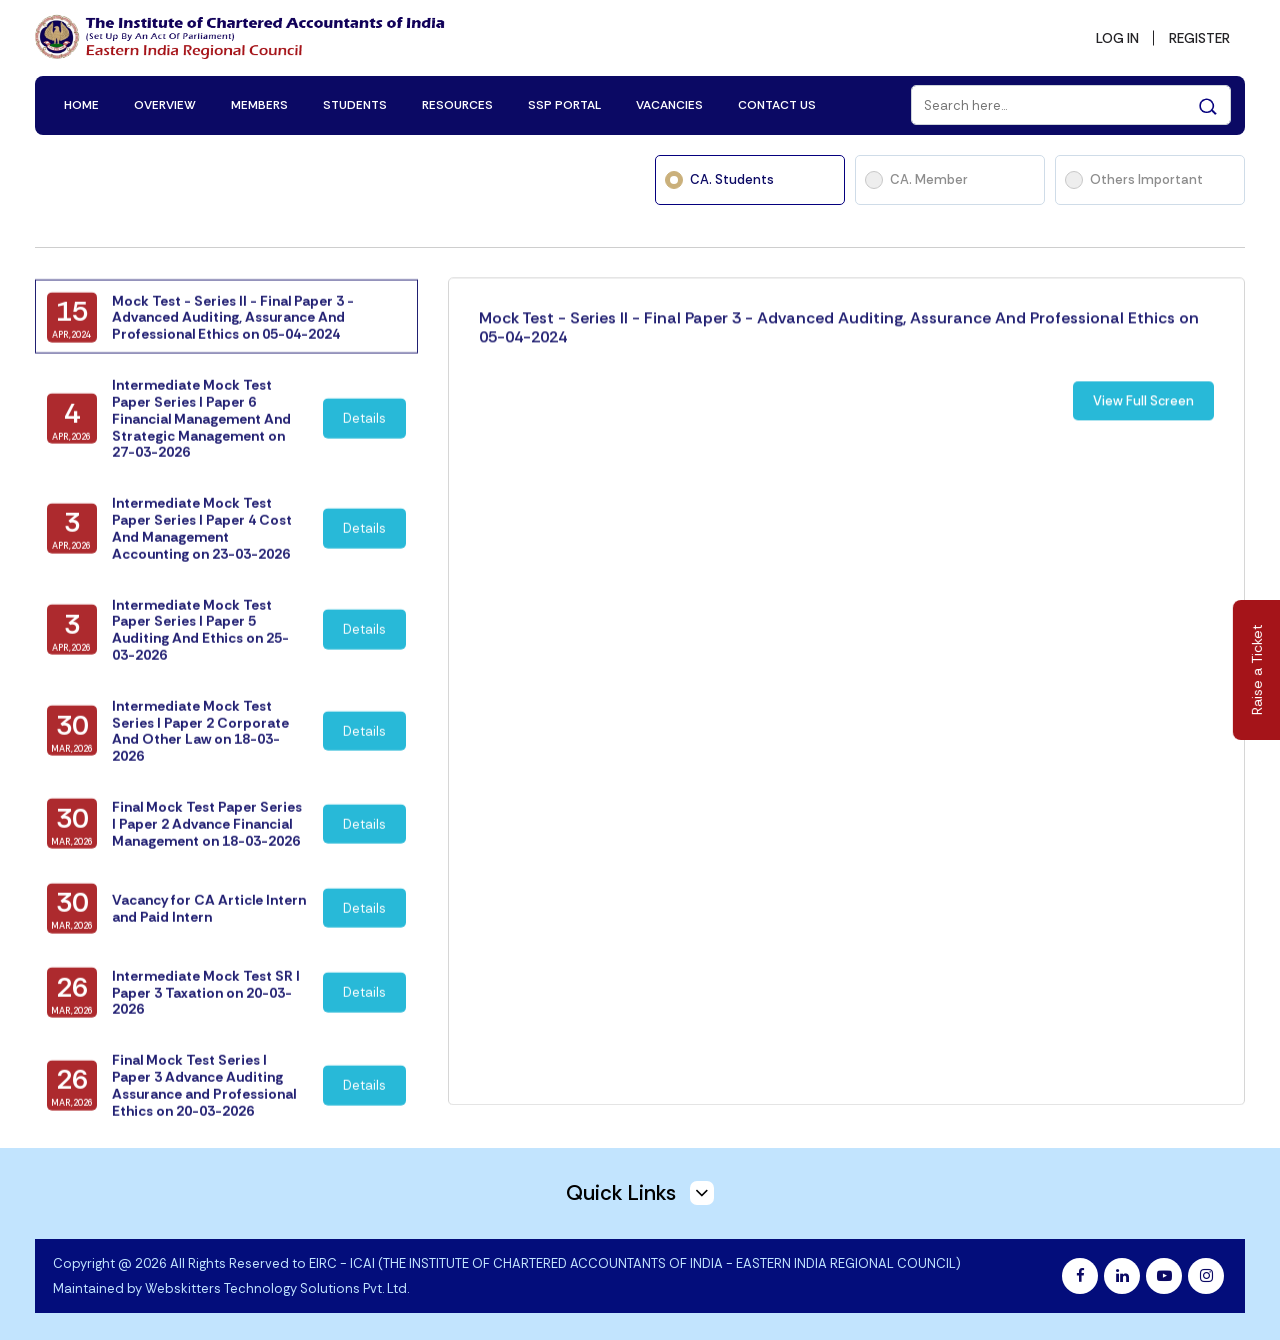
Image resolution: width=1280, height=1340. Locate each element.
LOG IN (1111, 36)
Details (365, 440)
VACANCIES (669, 102)
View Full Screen (1143, 428)
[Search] (1071, 102)
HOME (81, 102)
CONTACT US (777, 102)
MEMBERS (259, 102)
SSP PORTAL (564, 102)
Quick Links (640, 1189)
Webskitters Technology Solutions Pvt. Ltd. (277, 1285)
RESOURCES (457, 102)
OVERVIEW (165, 102)
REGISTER (1197, 36)
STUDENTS (355, 102)
